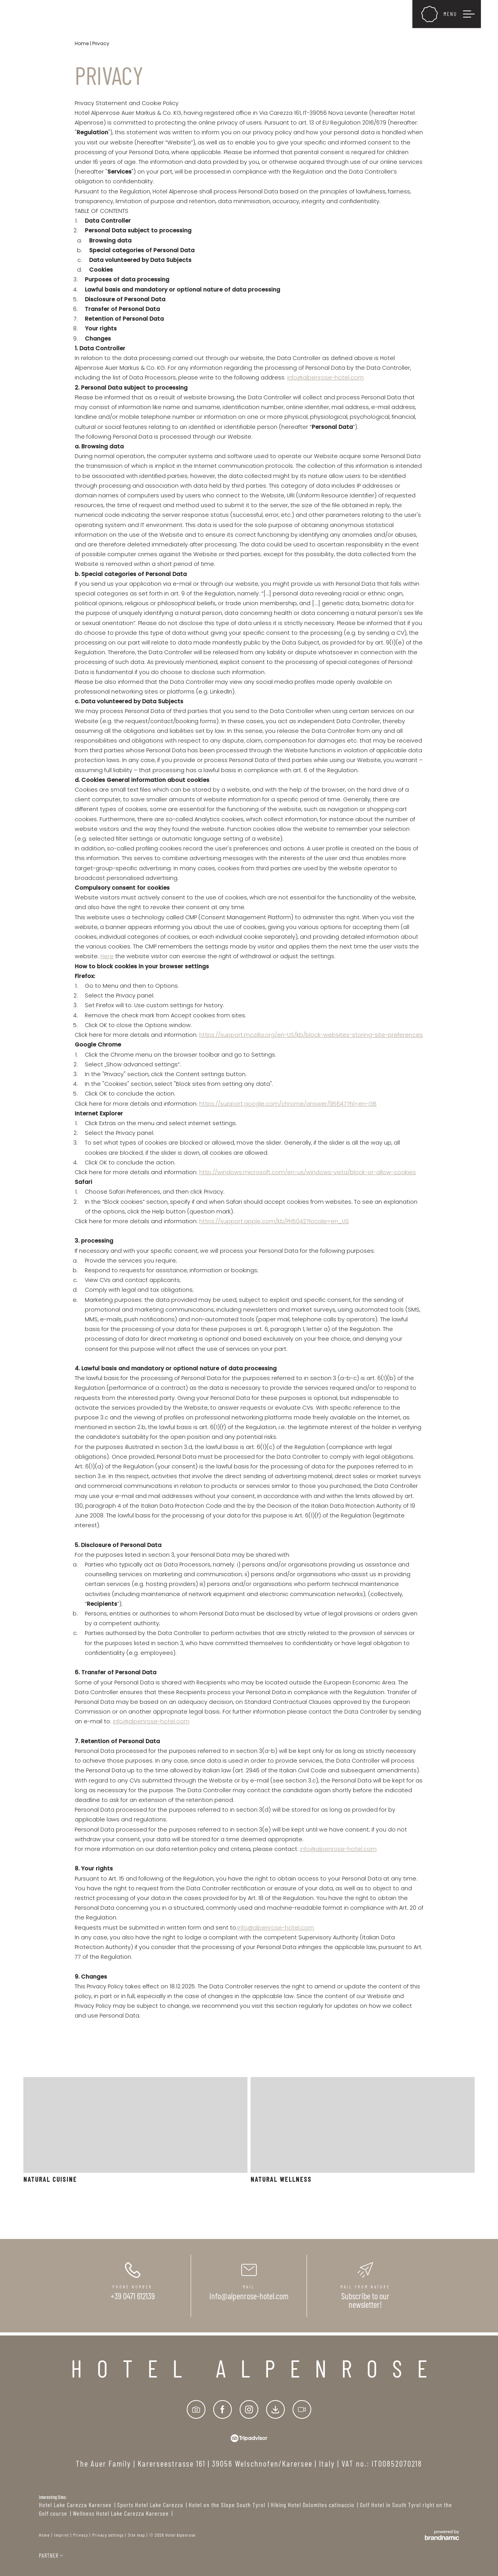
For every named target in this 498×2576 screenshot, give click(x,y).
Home (82, 43)
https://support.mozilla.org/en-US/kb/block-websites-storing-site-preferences (311, 1035)
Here (107, 956)
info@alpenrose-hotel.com (325, 377)
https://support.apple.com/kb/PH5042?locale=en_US (274, 1221)
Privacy (80, 2534)
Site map (136, 2534)
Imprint (61, 2534)
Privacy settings (108, 2534)
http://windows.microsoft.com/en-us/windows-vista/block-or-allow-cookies (307, 1172)
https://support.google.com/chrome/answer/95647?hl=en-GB (288, 1104)
